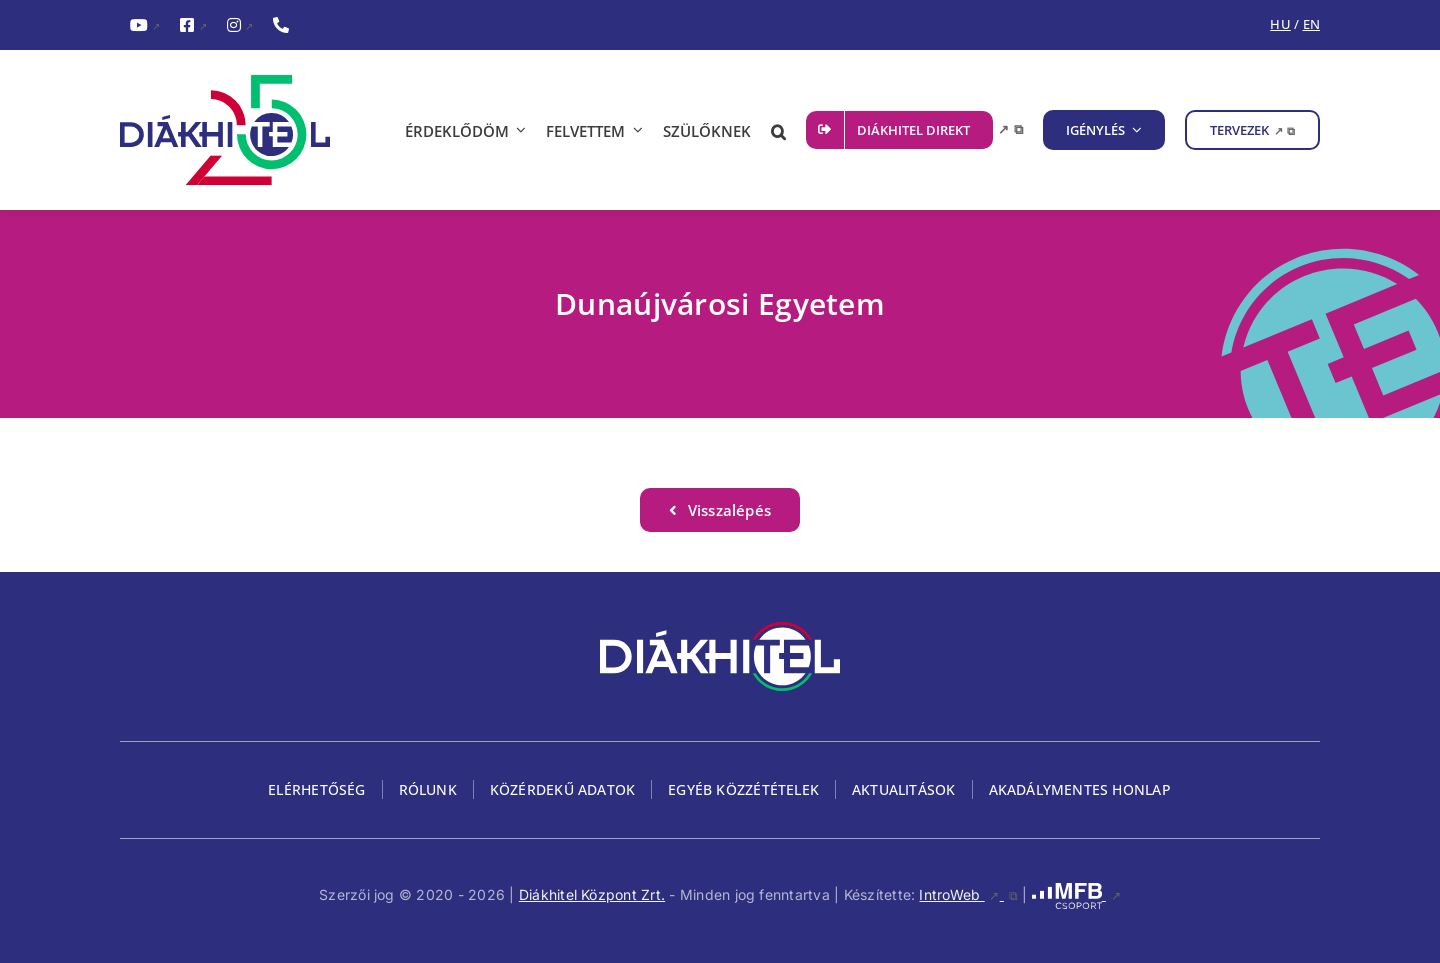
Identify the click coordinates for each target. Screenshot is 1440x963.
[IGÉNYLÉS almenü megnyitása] (1134, 130)
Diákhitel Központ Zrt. (592, 894)
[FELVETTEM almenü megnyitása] (634, 130)
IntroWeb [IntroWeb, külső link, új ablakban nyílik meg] (968, 894)
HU (1280, 24)
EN (1311, 24)
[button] (778, 130)
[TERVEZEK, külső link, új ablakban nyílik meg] (1252, 129)
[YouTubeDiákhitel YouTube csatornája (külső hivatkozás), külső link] (145, 26)
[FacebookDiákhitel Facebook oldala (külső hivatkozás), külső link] (193, 26)
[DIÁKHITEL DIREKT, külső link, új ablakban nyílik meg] (914, 130)
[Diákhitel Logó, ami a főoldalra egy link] (240, 130)
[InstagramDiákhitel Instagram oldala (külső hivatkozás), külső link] (240, 26)
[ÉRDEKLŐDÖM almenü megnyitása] (518, 130)
